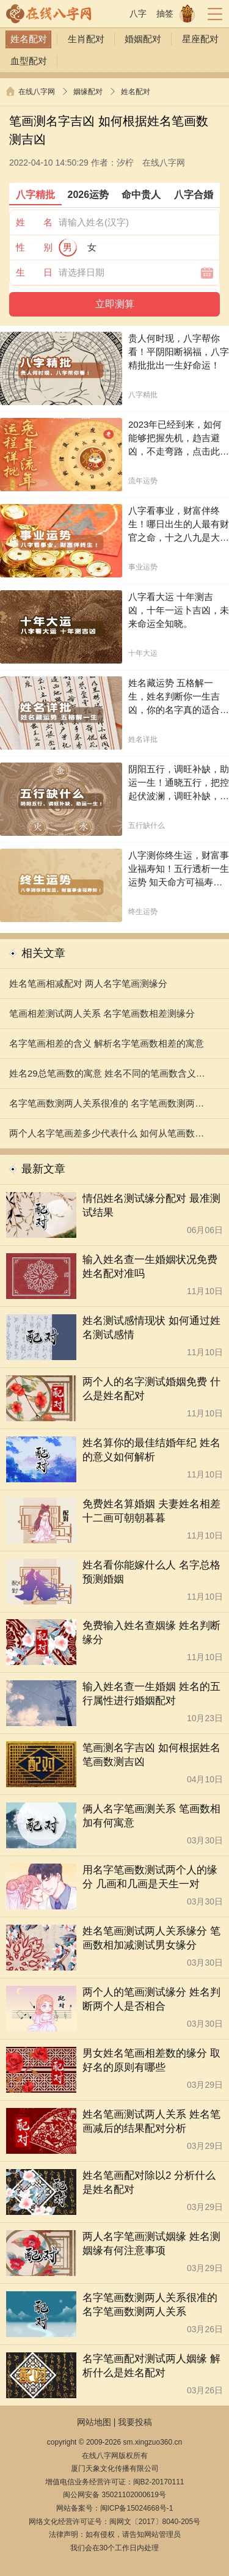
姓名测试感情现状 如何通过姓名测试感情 (151, 1328)
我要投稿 (135, 2422)
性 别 (34, 247)
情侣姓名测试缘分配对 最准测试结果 (151, 1205)
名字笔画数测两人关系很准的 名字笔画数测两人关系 (106, 1108)
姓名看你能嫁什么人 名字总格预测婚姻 (151, 1572)
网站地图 (94, 2422)
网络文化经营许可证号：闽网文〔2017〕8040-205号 (114, 2521)
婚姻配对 (143, 39)
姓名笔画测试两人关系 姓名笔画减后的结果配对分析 (151, 2121)
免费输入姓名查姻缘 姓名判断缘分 (151, 1632)
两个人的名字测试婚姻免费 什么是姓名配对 (151, 1389)
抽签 (164, 13)
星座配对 (200, 39)
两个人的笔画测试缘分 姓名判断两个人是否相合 (151, 1999)
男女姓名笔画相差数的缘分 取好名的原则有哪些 (151, 2060)
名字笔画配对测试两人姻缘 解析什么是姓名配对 (151, 2366)
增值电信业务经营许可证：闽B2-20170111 (114, 2482)
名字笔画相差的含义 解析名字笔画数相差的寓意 (106, 1043)
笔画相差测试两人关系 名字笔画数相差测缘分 (102, 1013)
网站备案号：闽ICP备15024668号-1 (114, 2508)
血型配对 (28, 61)
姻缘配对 (88, 91)
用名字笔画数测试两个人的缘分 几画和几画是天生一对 (149, 1877)
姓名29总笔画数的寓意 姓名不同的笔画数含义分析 (107, 1078)
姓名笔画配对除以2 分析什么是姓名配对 (149, 2182)
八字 (138, 13)
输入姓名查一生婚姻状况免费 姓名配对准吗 (149, 1266)
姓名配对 (28, 39)
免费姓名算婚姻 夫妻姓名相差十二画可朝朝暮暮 (151, 1511)
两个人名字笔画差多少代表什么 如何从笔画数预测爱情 (106, 1138)
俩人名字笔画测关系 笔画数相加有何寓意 (151, 1816)
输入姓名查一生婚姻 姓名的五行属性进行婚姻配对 (151, 1694)
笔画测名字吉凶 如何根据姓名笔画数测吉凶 (151, 1755)
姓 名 (34, 222)
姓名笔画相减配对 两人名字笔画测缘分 (88, 983)
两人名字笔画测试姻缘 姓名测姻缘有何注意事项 (151, 2243)
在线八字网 (36, 91)
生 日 (34, 272)
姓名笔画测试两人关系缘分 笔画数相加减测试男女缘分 (151, 1938)
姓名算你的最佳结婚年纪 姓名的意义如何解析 (151, 1450)
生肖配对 (86, 39)
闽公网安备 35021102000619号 (114, 2494)
